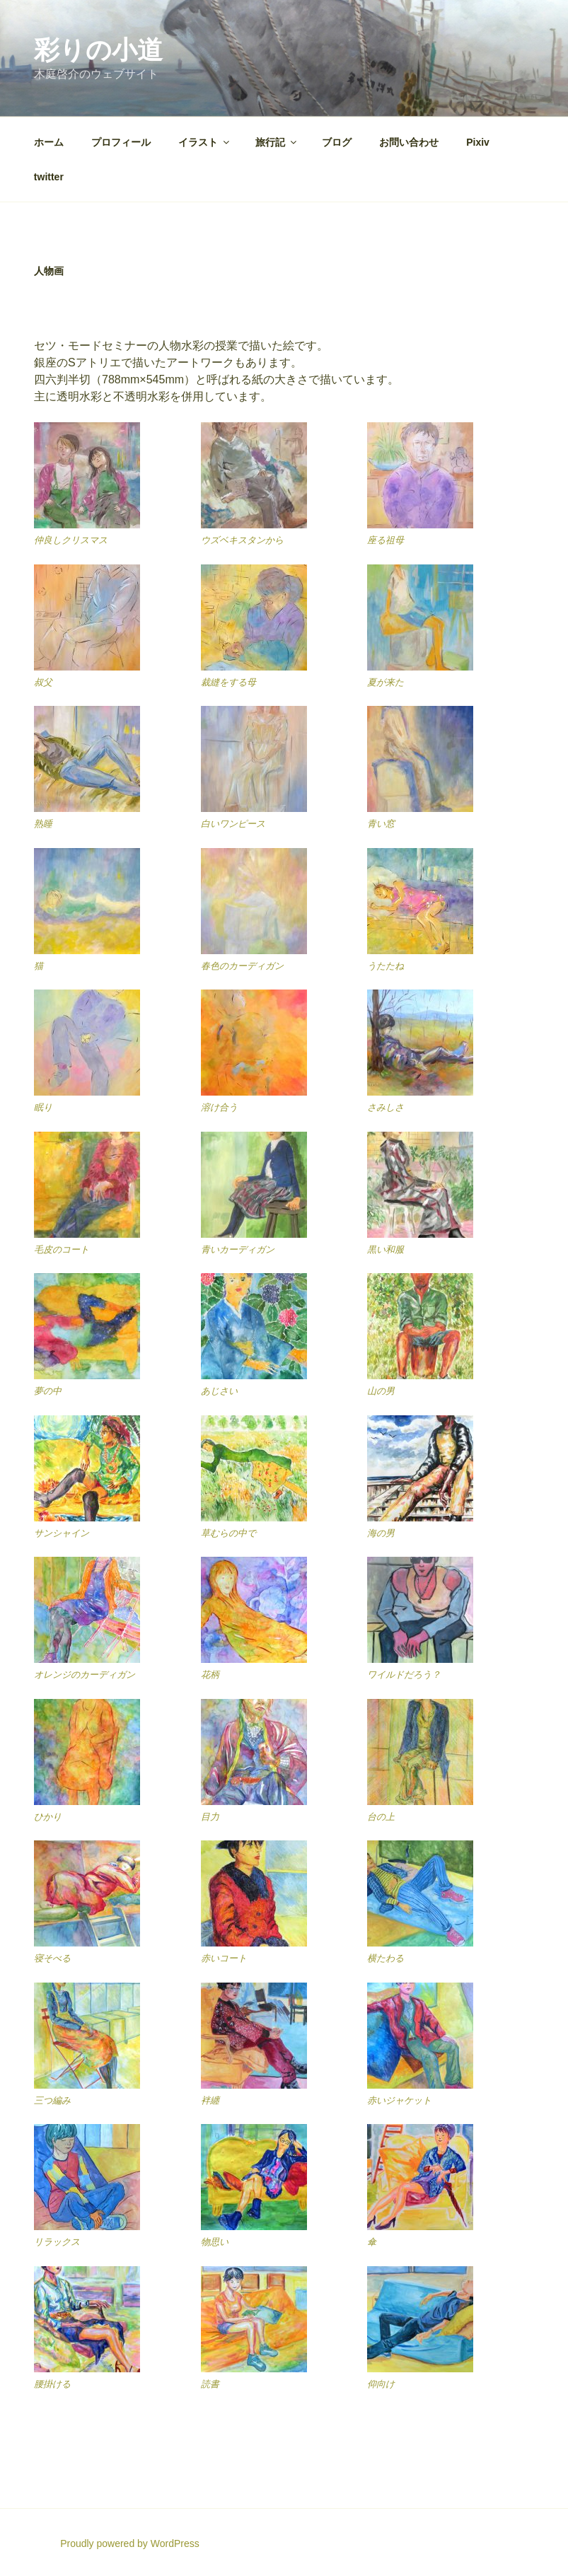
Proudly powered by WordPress (129, 2543)
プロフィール (121, 142)
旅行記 (277, 142)
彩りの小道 (98, 49)
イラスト (204, 142)
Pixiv (477, 142)
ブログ (337, 142)
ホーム (49, 142)
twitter (49, 176)
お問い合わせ (409, 142)
